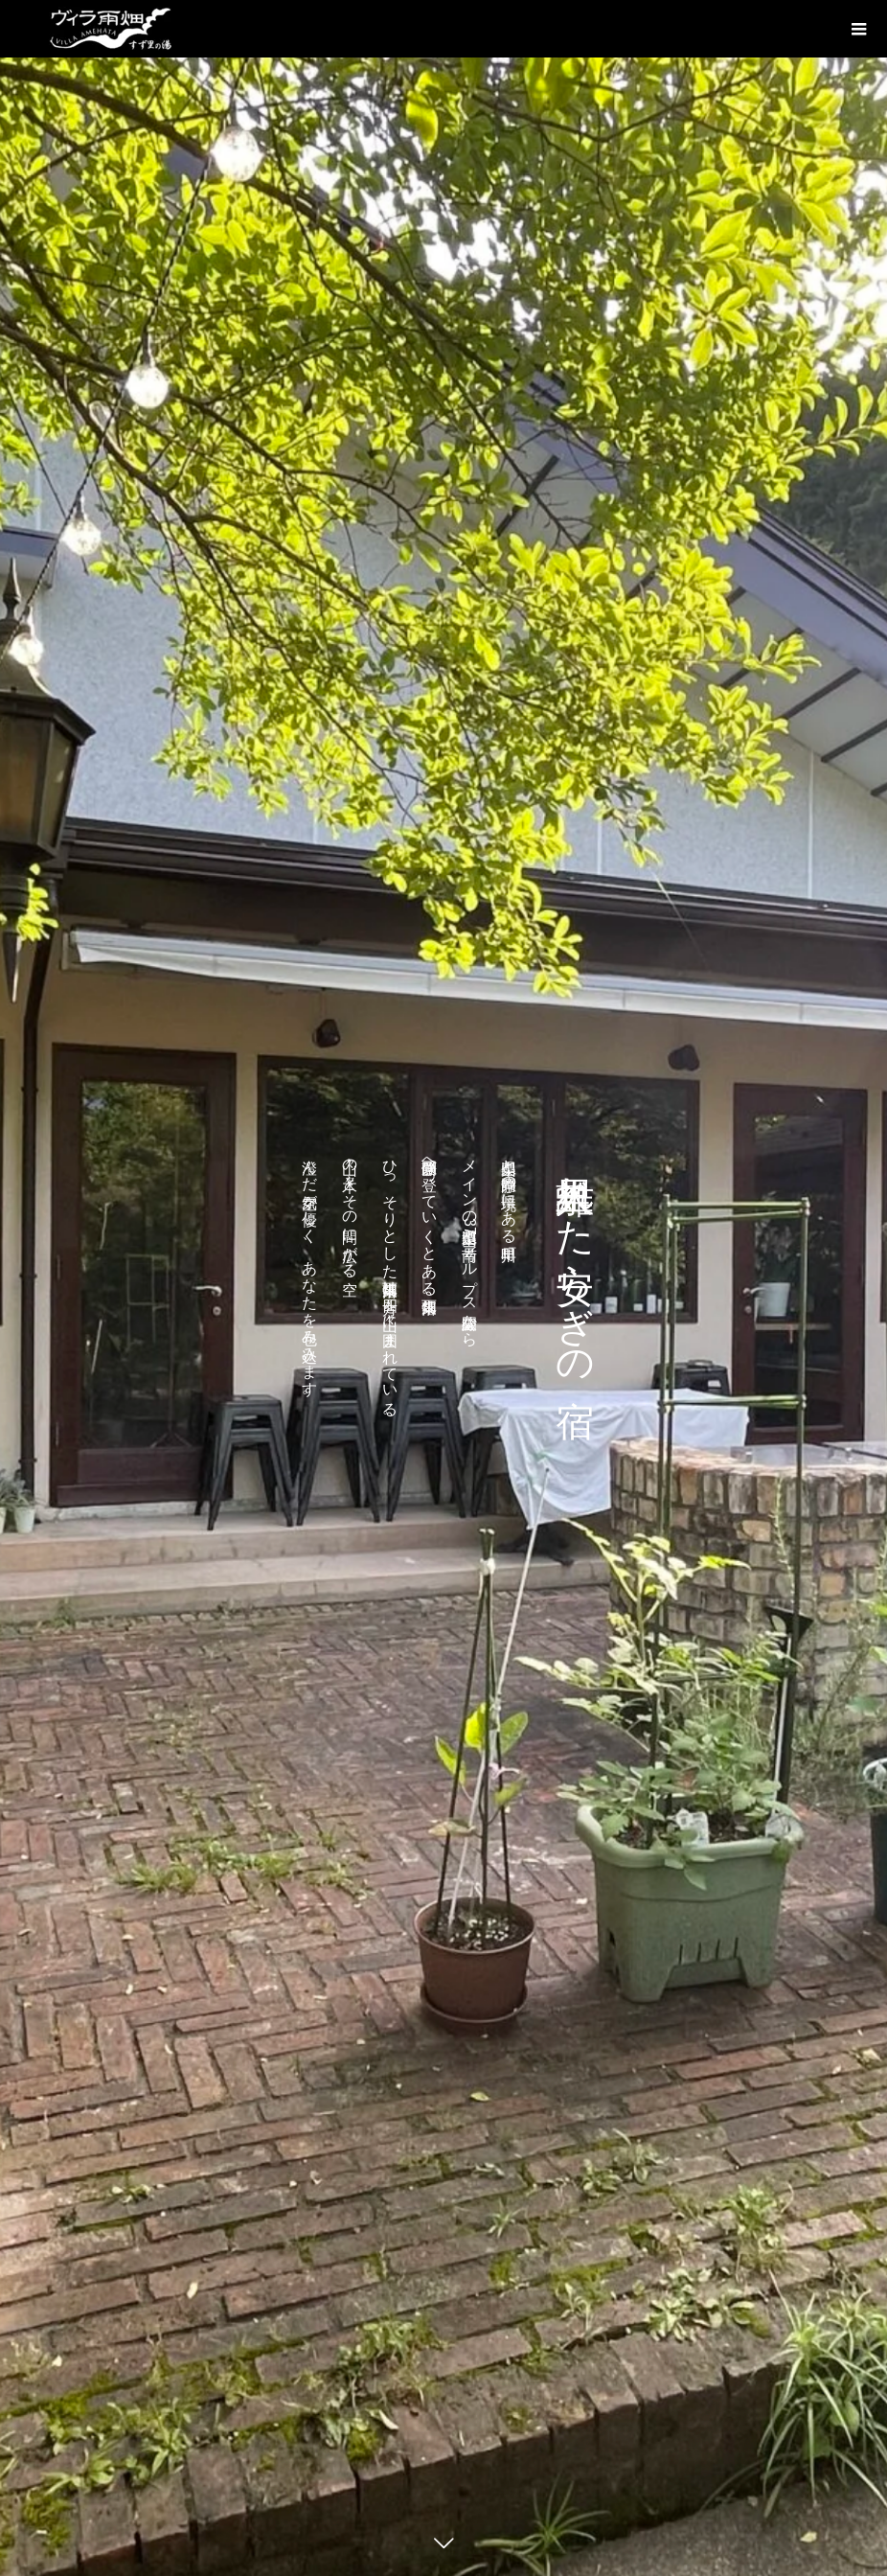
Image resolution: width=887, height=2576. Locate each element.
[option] (443, 1288)
